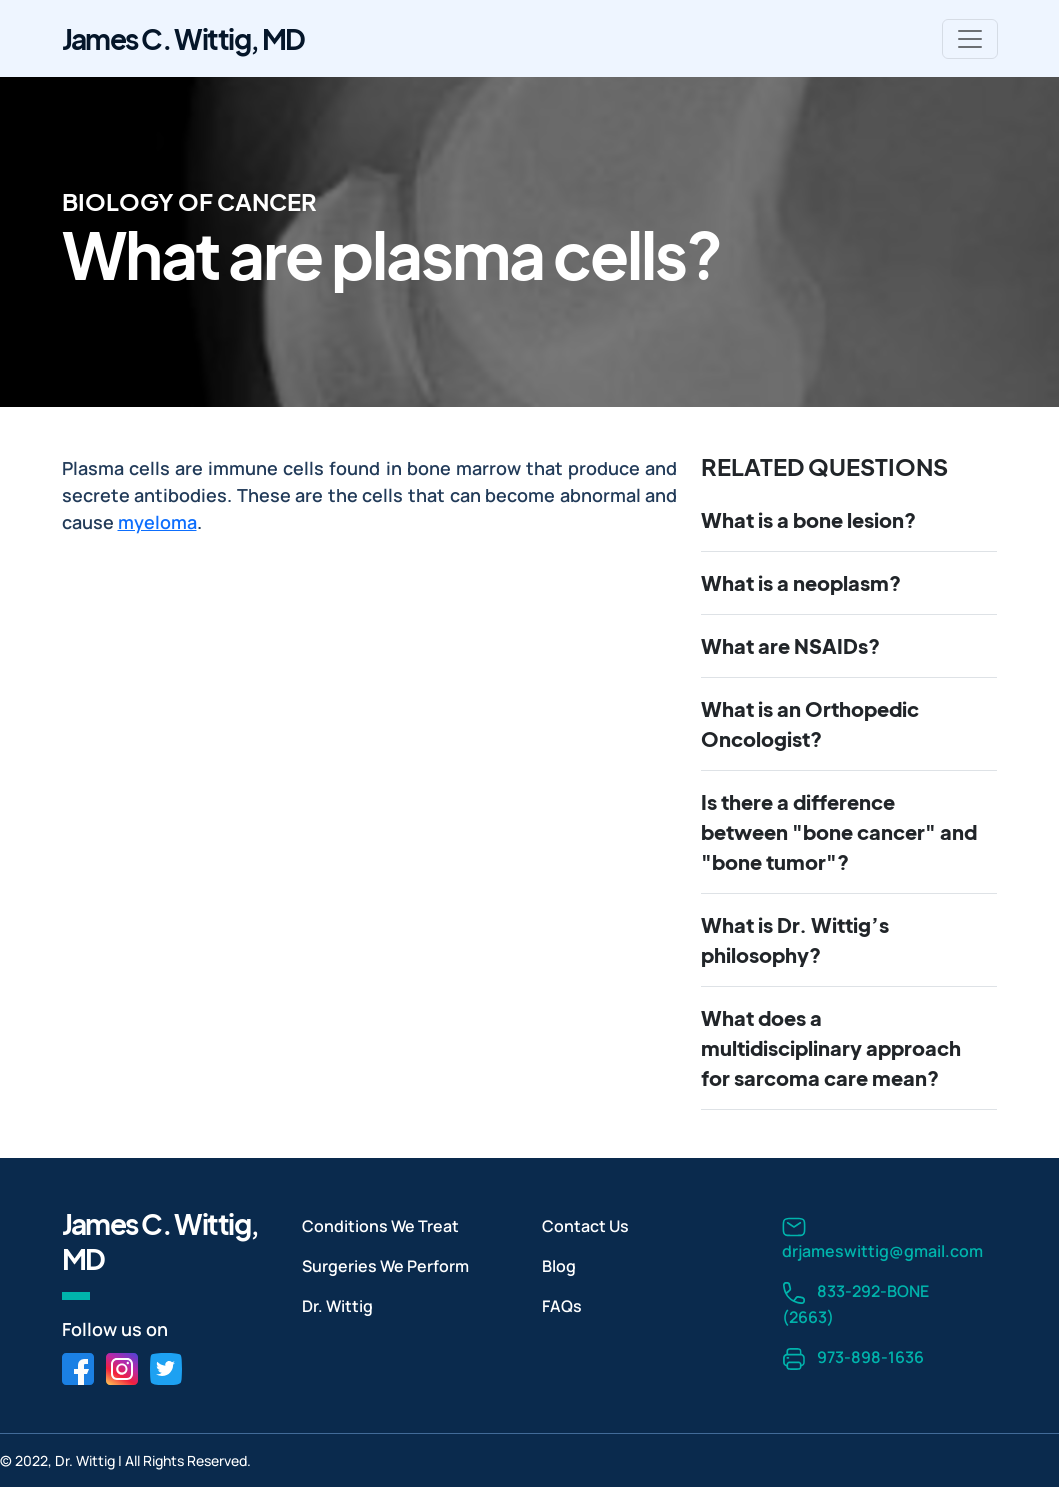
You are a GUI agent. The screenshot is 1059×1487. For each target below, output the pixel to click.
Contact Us (585, 1226)
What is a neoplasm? (801, 582)
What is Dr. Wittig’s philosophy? (795, 939)
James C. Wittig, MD (183, 38)
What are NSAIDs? (790, 645)
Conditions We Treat (380, 1226)
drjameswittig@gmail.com (882, 1238)
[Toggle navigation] (970, 39)
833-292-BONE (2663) (855, 1304)
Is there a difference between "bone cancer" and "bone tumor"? (839, 831)
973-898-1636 (853, 1358)
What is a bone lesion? (808, 519)
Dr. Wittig (337, 1306)
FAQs (562, 1306)
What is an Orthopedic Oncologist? (810, 723)
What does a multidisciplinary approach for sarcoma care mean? (831, 1047)
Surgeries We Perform (385, 1266)
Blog (559, 1266)
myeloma (157, 522)
